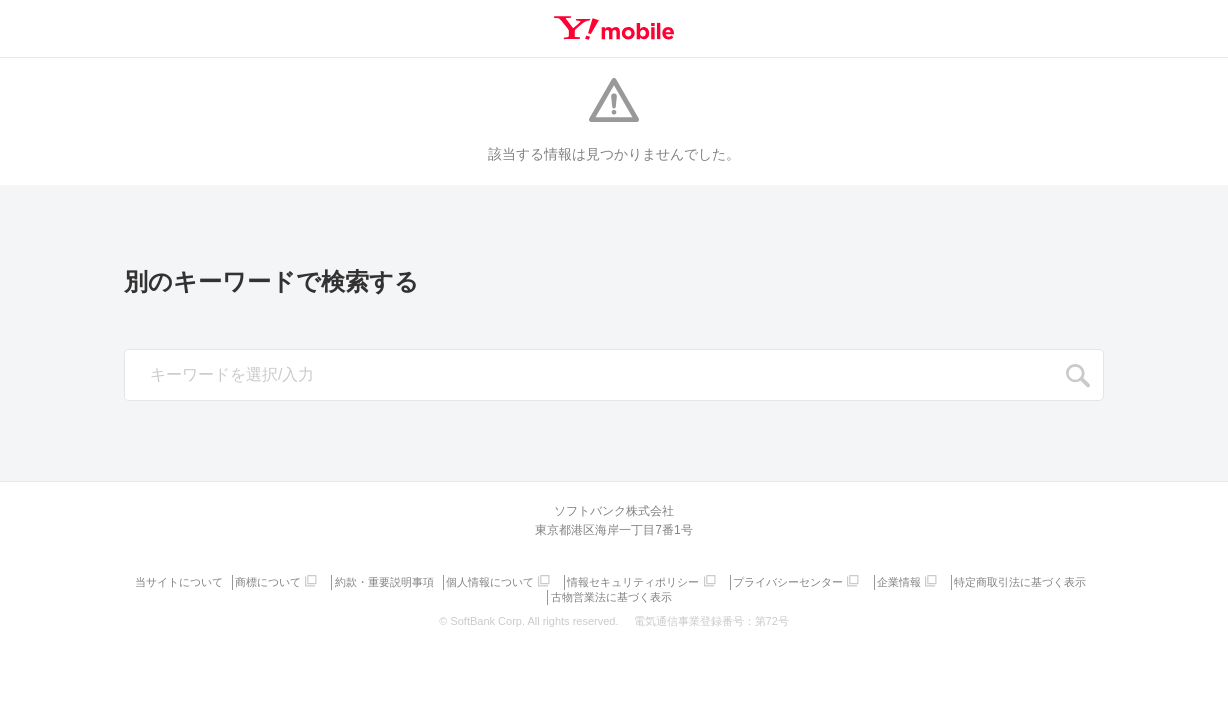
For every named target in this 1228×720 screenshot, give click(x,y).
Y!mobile (614, 28)
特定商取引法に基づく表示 (547, 592)
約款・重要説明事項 (456, 580)
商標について (338, 580)
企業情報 (983, 580)
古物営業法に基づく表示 (688, 592)
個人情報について (565, 580)
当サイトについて (246, 580)
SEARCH (1078, 376)
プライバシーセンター (869, 580)
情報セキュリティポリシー (712, 580)
